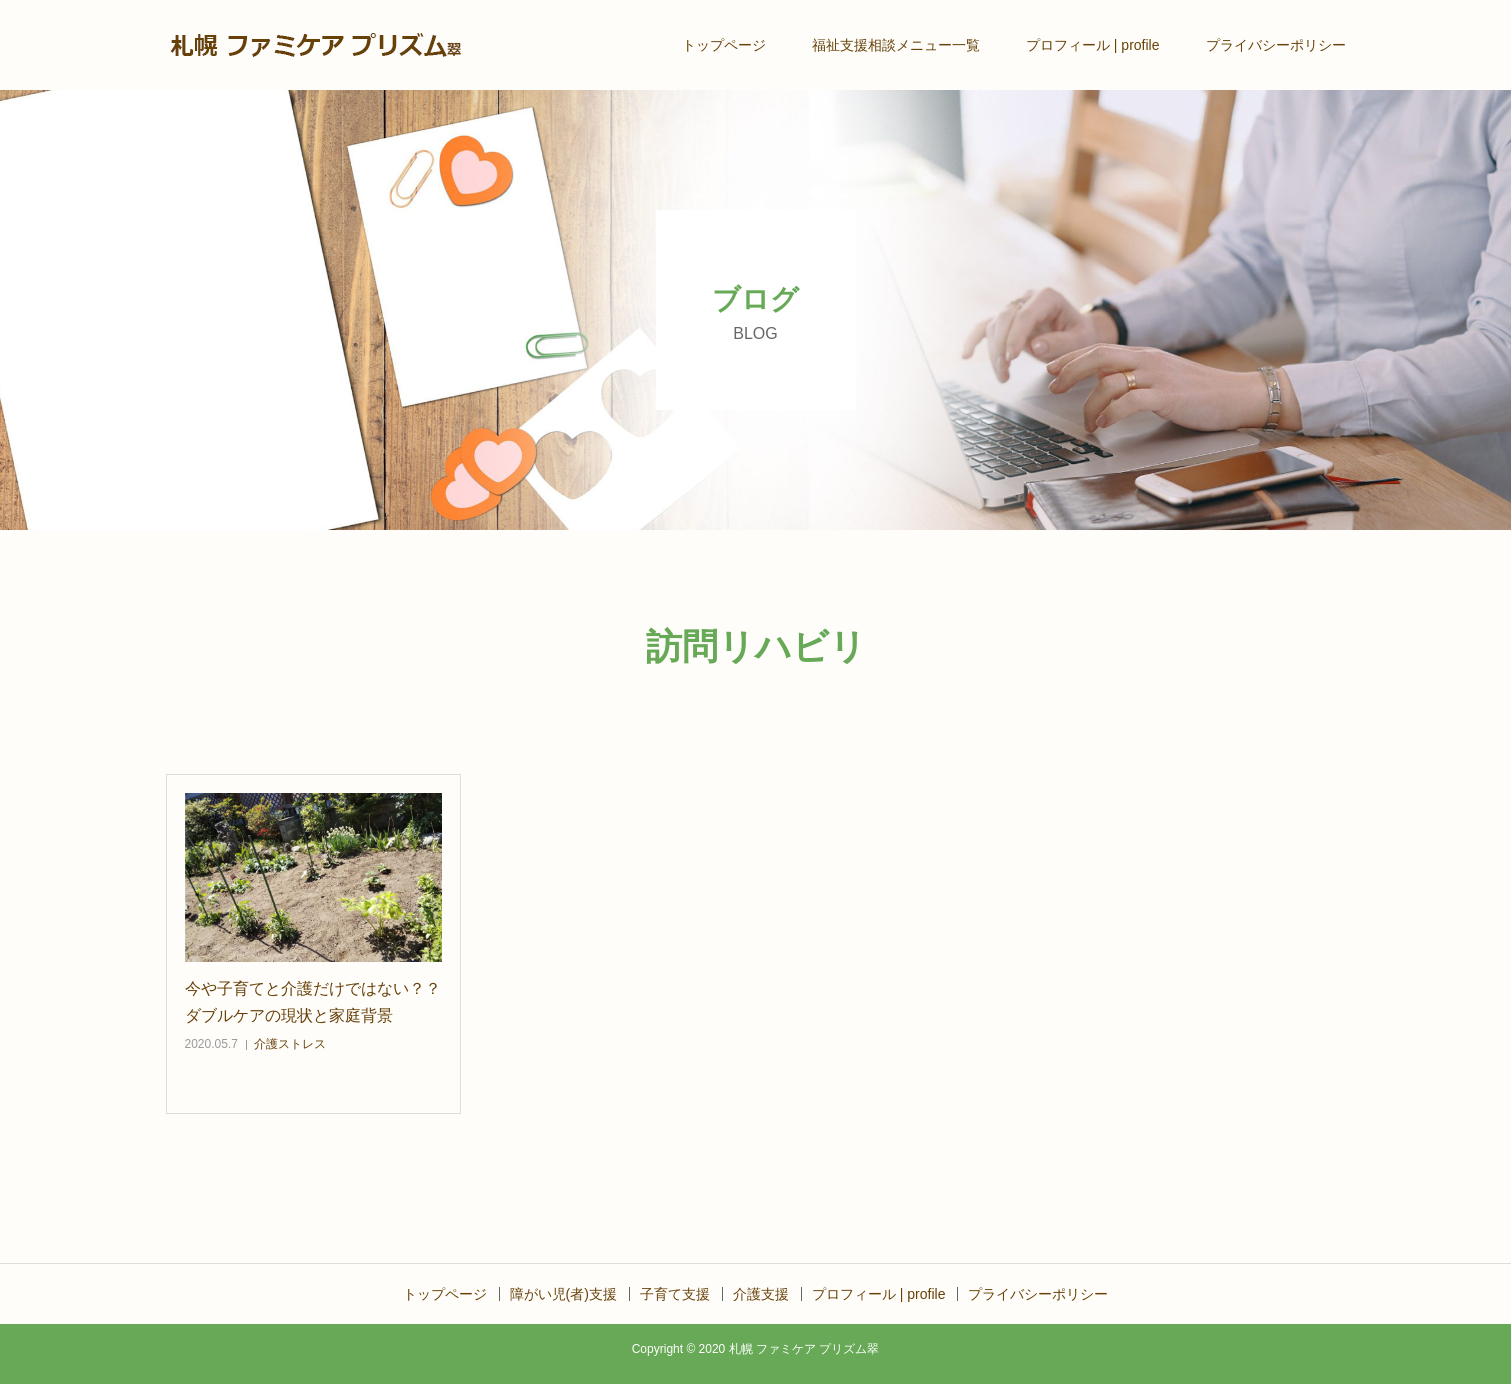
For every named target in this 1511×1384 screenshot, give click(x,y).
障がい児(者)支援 (563, 1294)
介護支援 (761, 1294)
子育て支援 (675, 1294)
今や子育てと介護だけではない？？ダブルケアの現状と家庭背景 (313, 1002)
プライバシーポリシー (1276, 45)
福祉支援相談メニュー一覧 (896, 45)
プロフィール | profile (1093, 45)
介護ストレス (290, 1044)
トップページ (724, 45)
